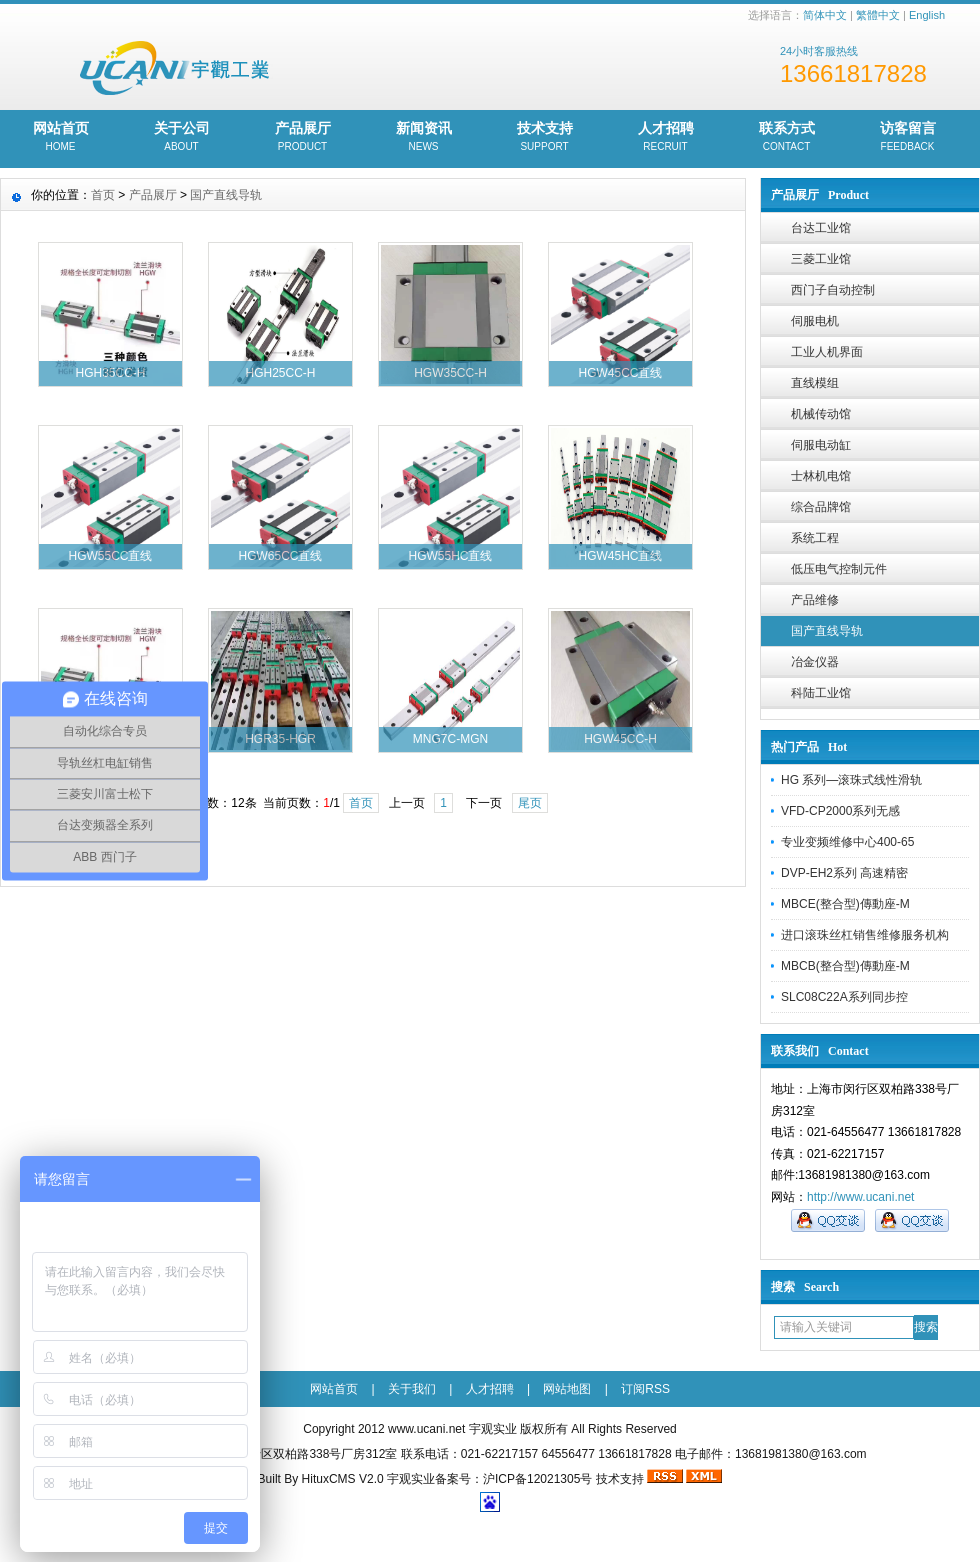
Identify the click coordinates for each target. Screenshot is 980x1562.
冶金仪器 (815, 662)
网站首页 (60, 138)
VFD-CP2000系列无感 (840, 811)
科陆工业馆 (821, 693)
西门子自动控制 (833, 290)
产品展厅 (302, 138)
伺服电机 (815, 321)
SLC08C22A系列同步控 (844, 997)
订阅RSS (645, 1389)
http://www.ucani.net (860, 1197)
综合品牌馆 (821, 507)
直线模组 (815, 383)
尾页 (530, 803)
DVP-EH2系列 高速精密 (844, 873)
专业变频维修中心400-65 (847, 842)
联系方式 (786, 138)
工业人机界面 (827, 352)
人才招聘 (665, 138)
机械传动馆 (821, 414)
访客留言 (907, 138)
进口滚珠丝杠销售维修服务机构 (865, 935)
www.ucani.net (426, 1429)
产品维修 (815, 600)
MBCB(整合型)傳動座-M (845, 966)
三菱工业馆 (821, 259)
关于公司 (181, 138)
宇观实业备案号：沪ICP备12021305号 (489, 1479)
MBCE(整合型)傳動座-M (845, 904)
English (927, 15)
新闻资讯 (423, 138)
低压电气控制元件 (839, 569)
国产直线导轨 (827, 631)
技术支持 (544, 138)
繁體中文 (878, 15)
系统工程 (815, 538)
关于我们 (412, 1389)
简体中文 (825, 15)
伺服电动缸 (821, 445)
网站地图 (567, 1389)
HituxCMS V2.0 (343, 1479)
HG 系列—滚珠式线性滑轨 (851, 780)
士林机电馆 (821, 476)
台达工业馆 (821, 228)
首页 (103, 195)
